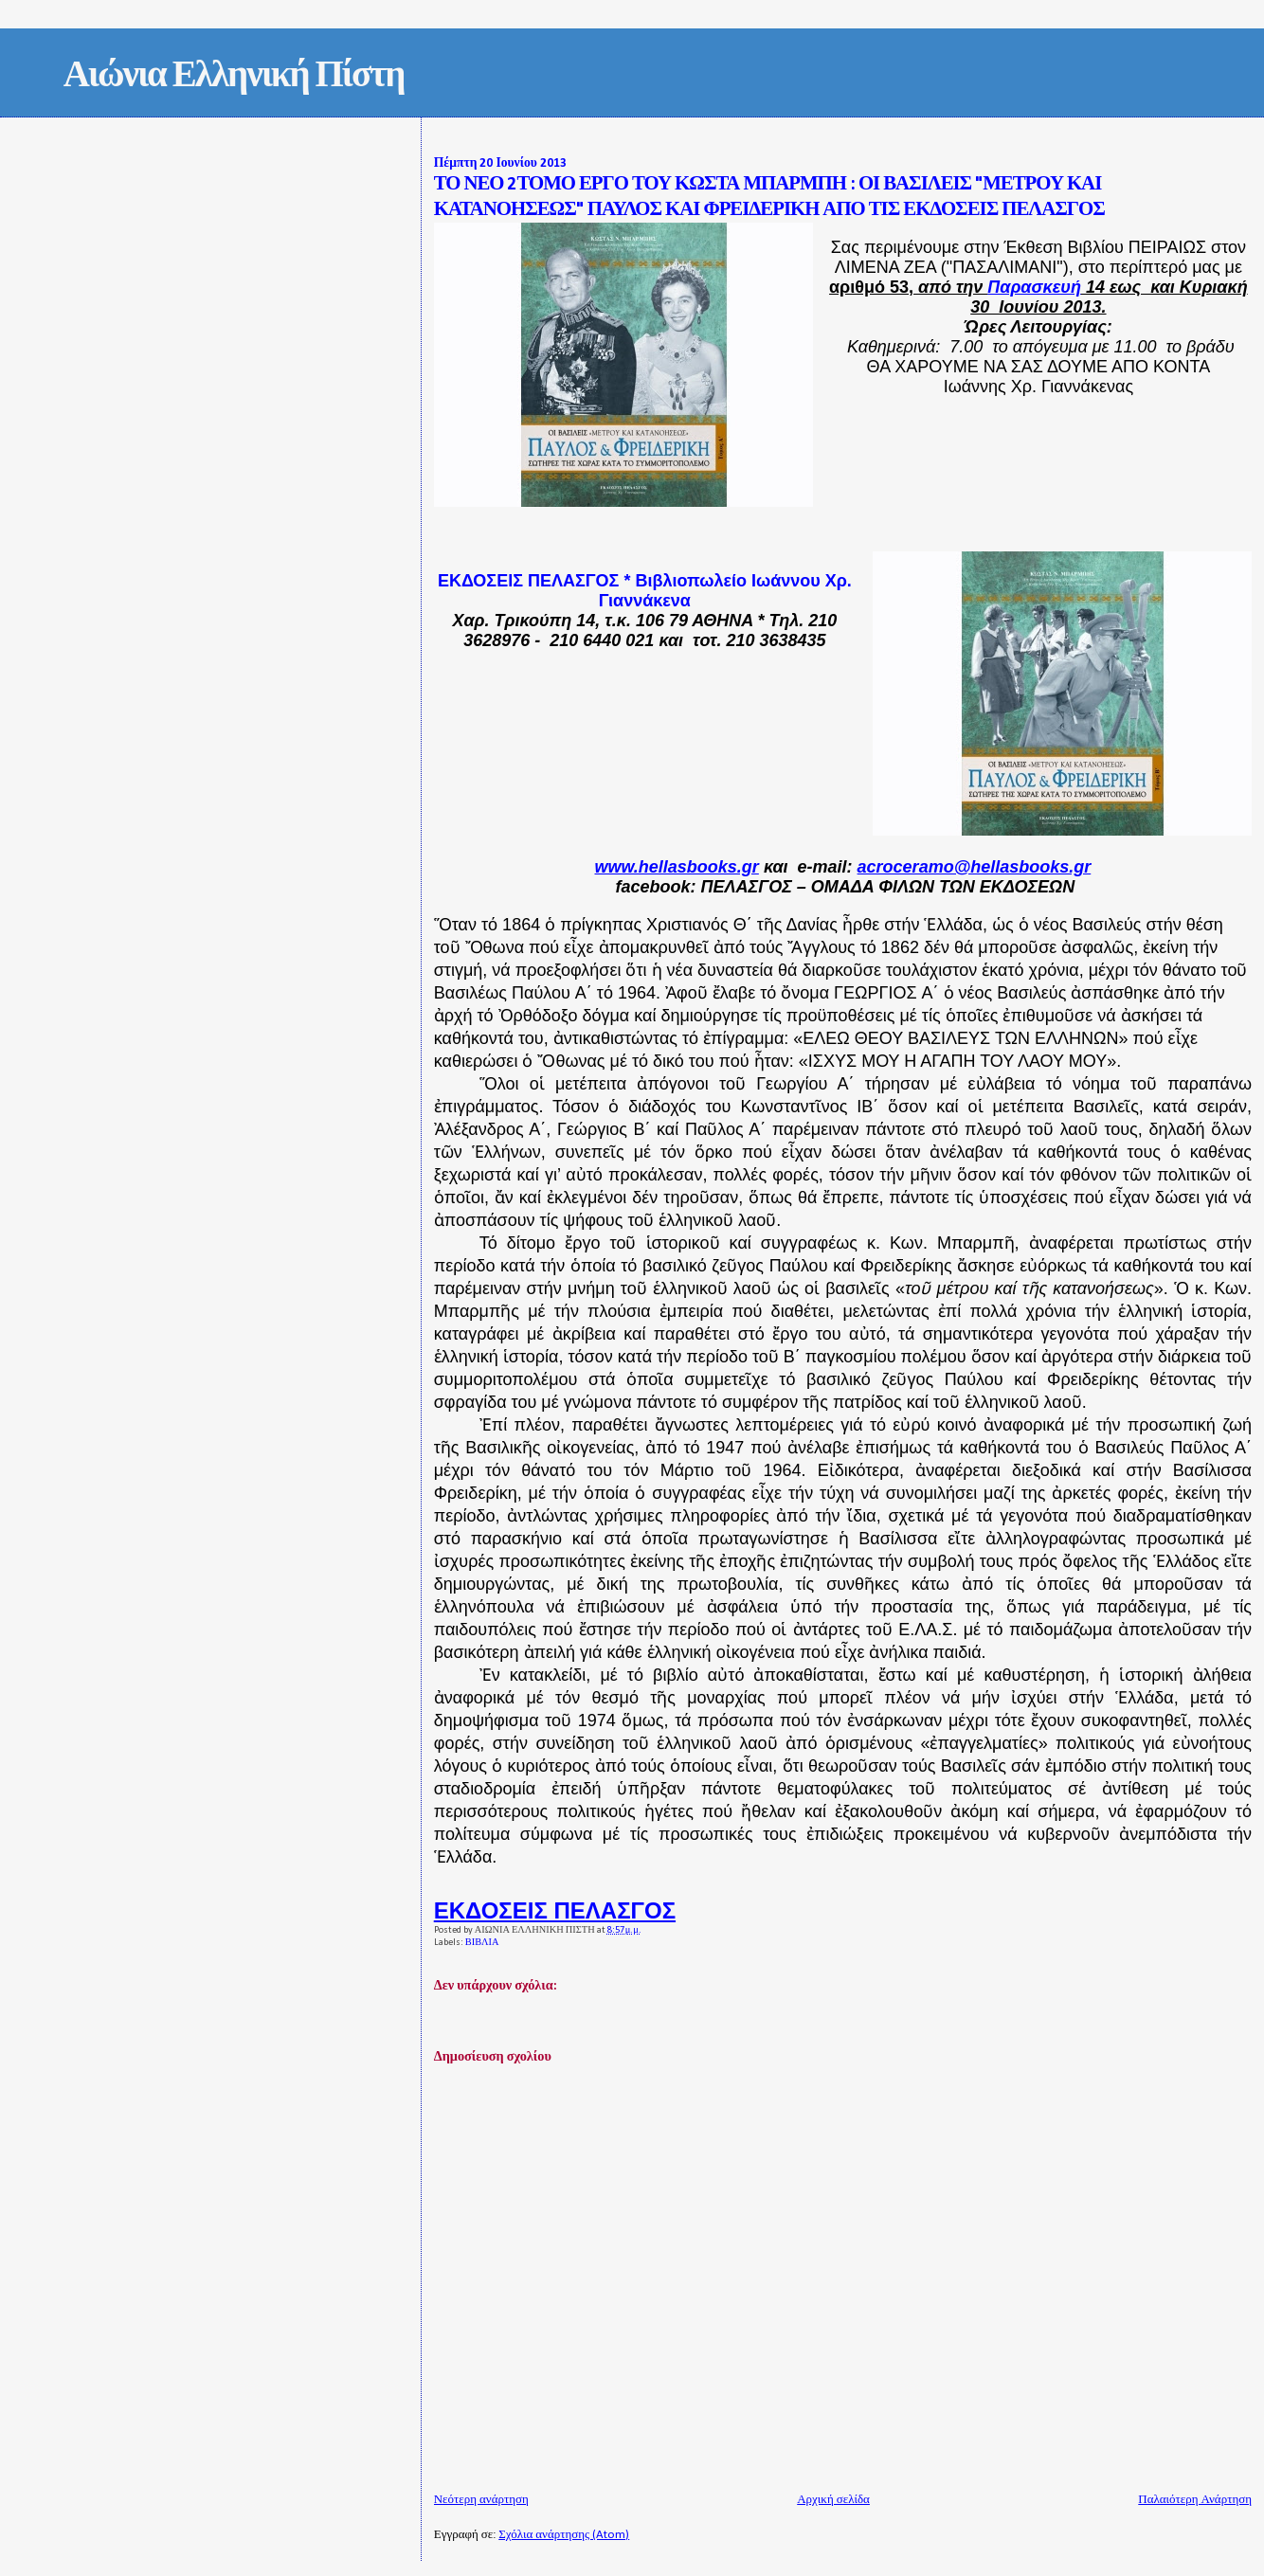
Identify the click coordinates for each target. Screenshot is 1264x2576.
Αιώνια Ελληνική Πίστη (234, 77)
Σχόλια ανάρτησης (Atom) (563, 2535)
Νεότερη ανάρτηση (481, 2500)
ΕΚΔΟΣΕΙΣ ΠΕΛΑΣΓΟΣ (555, 1910)
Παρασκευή (1034, 287)
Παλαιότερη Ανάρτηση (1195, 2500)
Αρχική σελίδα (833, 2500)
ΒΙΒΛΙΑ (482, 1942)
